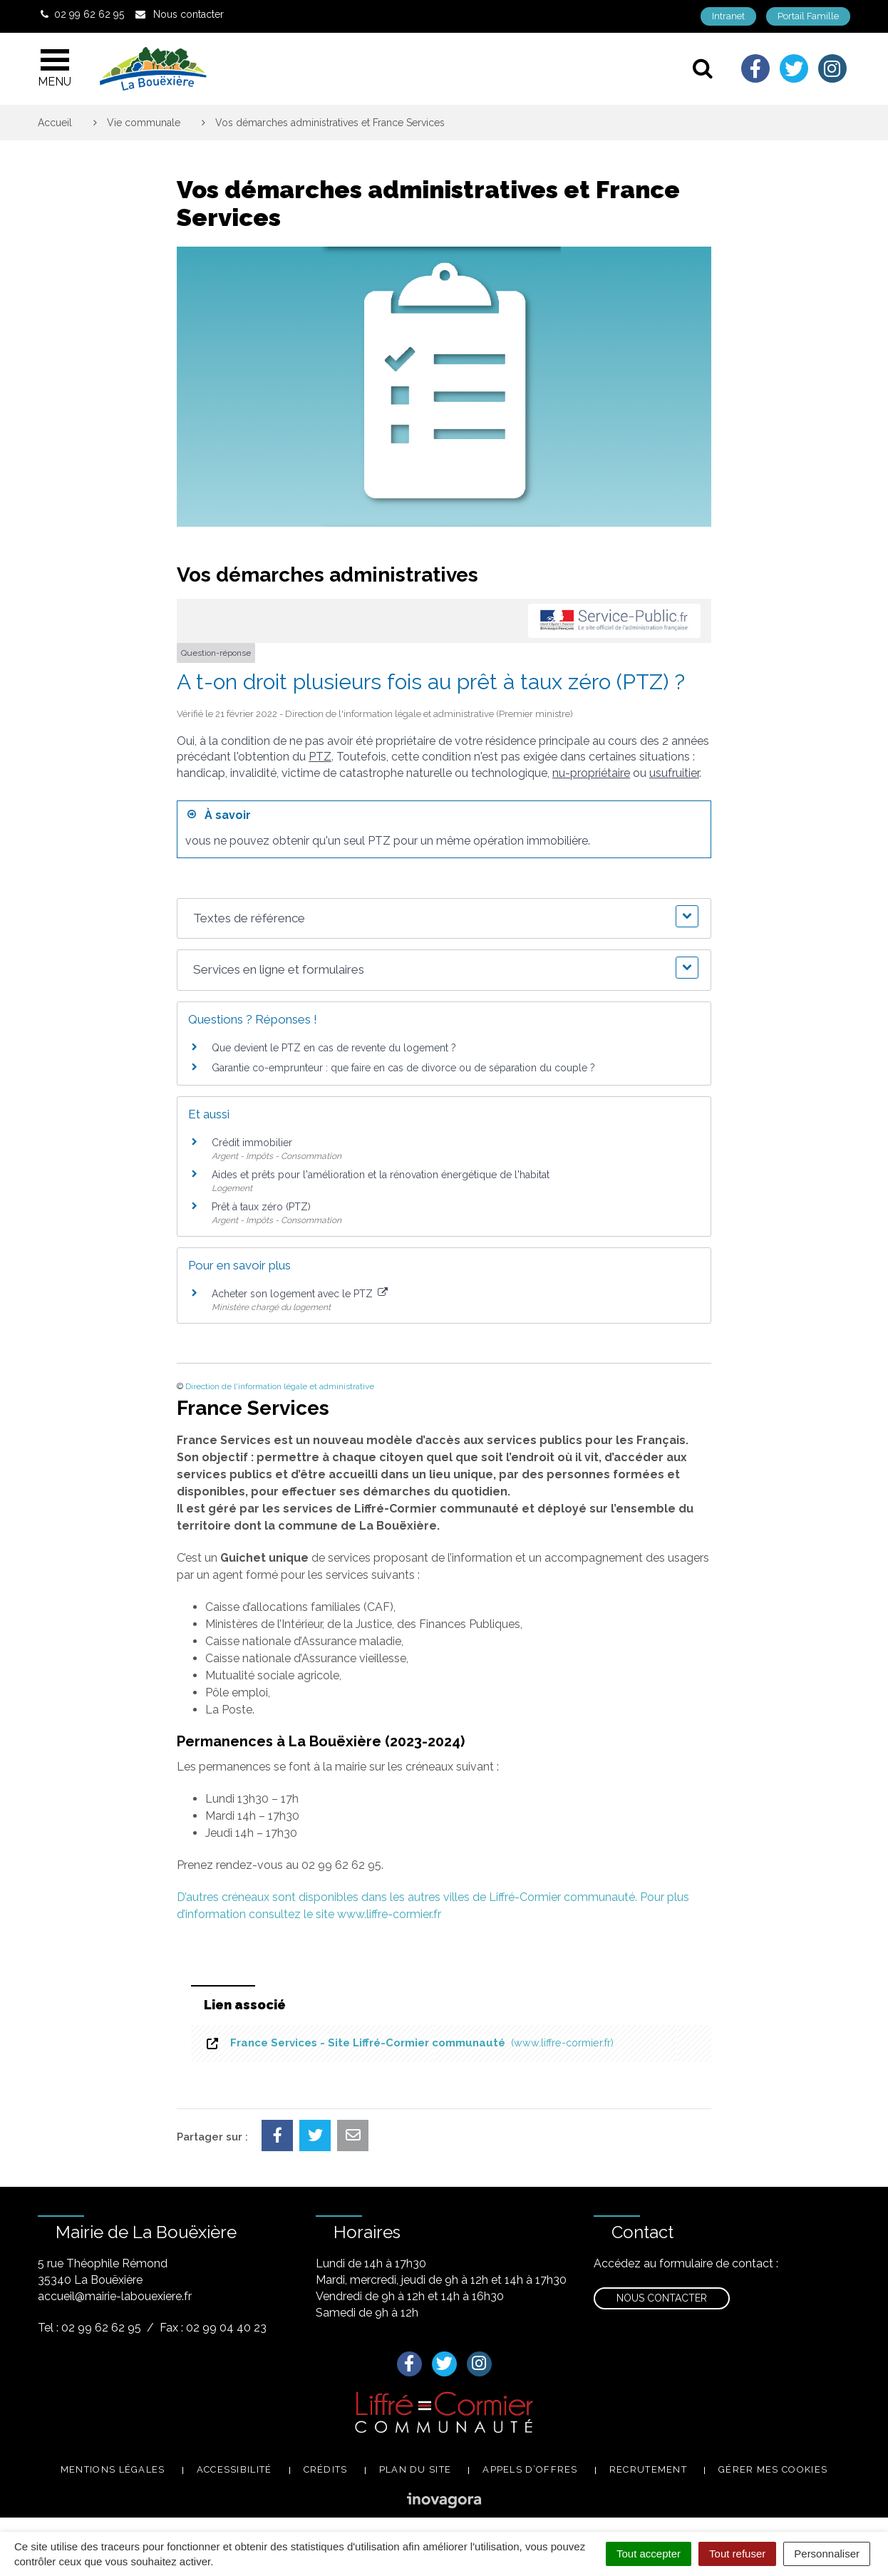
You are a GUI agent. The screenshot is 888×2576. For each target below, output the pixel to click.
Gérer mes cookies (772, 2469)
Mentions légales (113, 2469)
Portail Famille (808, 16)
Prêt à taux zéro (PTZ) (261, 1206)
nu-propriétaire (591, 773)
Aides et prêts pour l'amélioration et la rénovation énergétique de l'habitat (380, 1174)
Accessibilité (234, 2469)
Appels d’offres (530, 2469)
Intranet (728, 16)
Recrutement (648, 2469)
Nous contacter (661, 2298)
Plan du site (415, 2469)
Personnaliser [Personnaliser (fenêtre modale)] (826, 2553)
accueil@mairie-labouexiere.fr (115, 2296)
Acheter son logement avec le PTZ (300, 1293)
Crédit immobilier (252, 1142)
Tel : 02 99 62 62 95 (89, 2327)
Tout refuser (737, 2553)
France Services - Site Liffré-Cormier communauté (409, 2042)
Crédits (326, 2469)
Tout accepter (648, 2553)
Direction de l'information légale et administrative (279, 1386)
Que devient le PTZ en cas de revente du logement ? (334, 1047)
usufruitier (674, 773)
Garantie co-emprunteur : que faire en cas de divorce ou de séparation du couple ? (403, 1067)
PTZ (320, 756)
